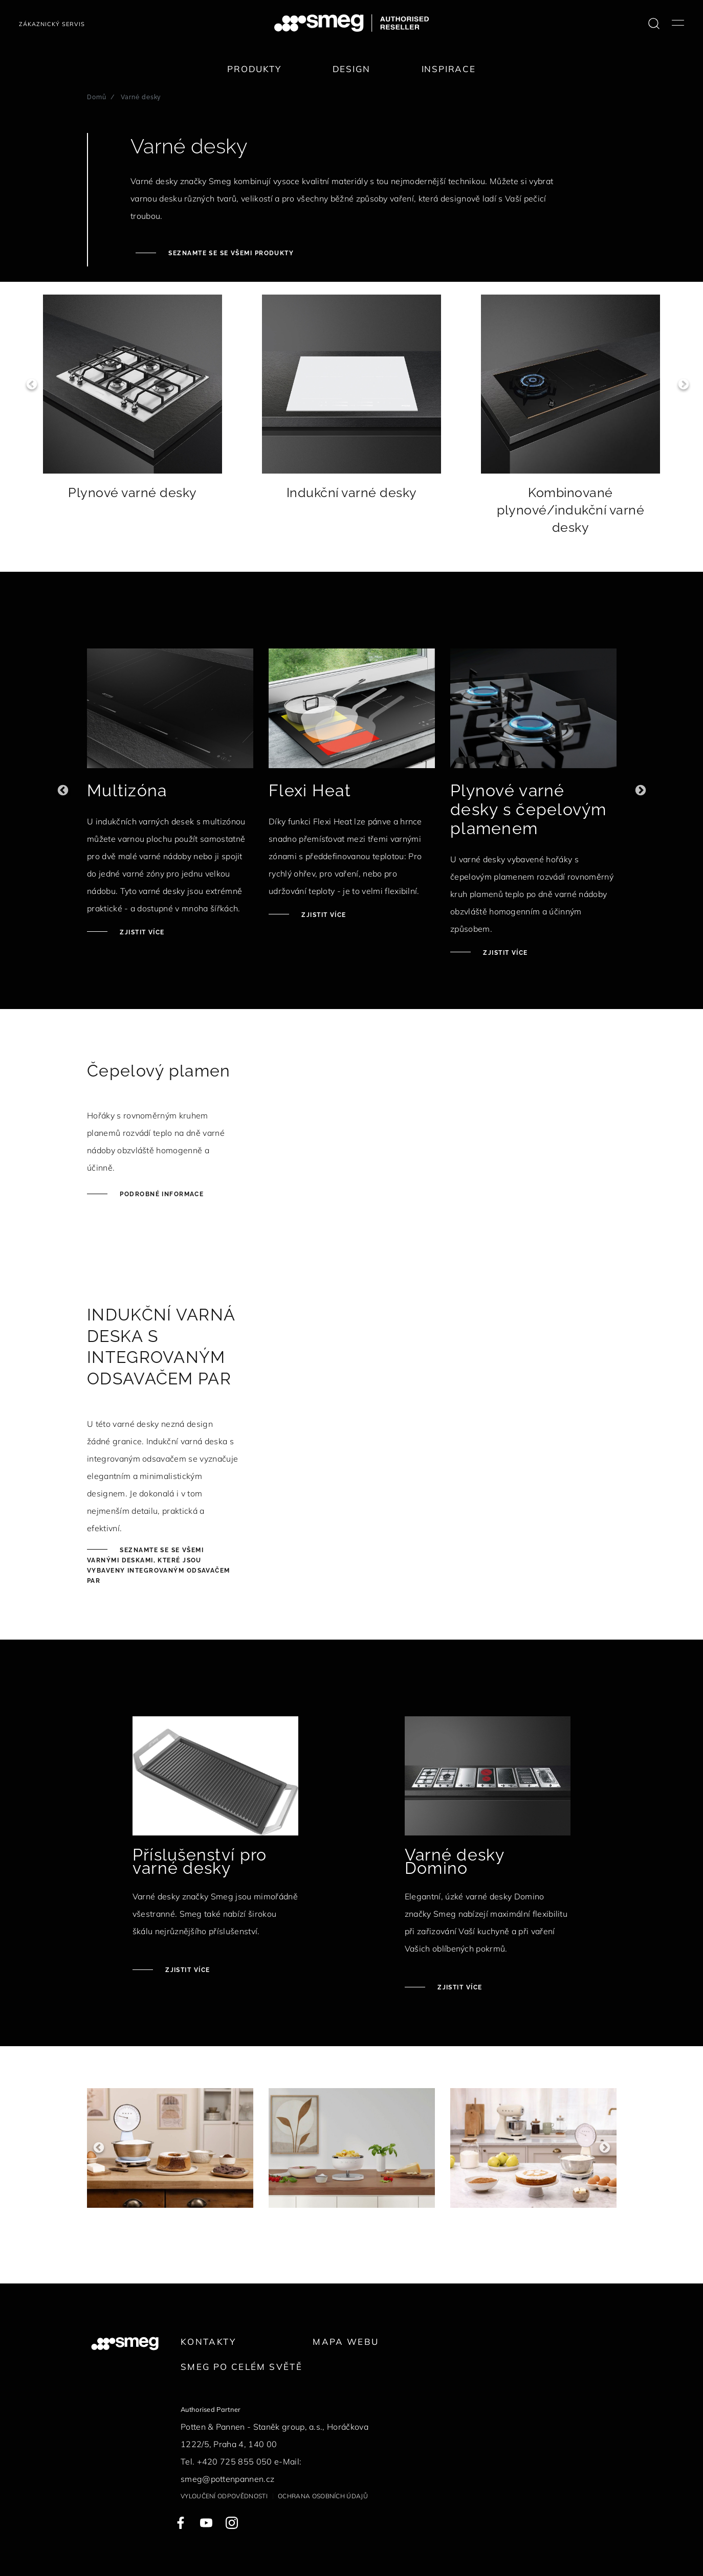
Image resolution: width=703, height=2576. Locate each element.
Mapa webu (346, 2341)
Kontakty (208, 2341)
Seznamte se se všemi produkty (230, 253)
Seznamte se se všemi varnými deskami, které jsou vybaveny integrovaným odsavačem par (158, 1565)
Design (351, 68)
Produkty (254, 68)
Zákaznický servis (52, 24)
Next (677, 384)
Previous (25, 384)
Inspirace (449, 68)
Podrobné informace (161, 1194)
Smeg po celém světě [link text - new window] (241, 2366)
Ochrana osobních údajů (323, 2496)
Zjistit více (141, 932)
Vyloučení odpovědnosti (224, 2496)
